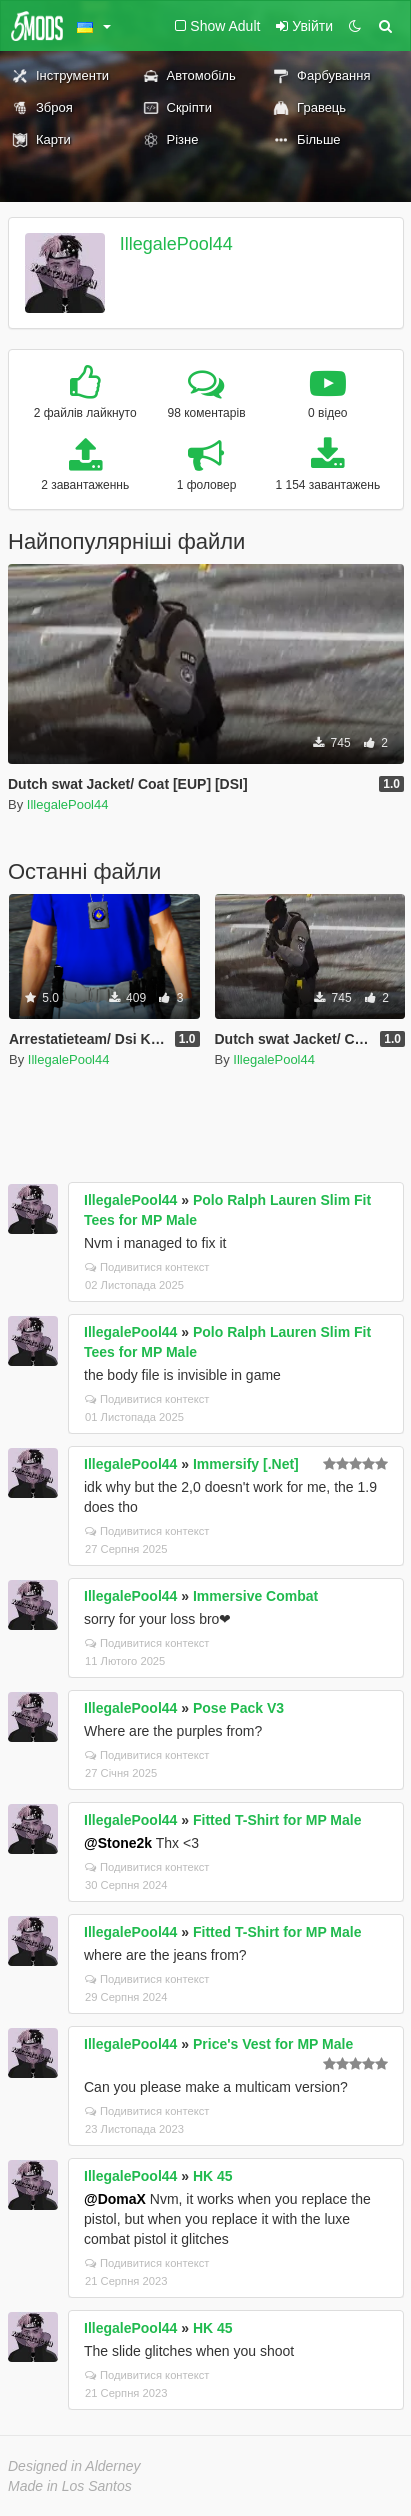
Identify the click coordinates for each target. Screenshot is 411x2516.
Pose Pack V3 (238, 1708)
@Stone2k (118, 1843)
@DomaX (115, 2199)
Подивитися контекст (147, 1267)
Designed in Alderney (74, 2466)
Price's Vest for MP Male (273, 2044)
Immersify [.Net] (246, 1464)
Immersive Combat (255, 1596)
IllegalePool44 (176, 244)
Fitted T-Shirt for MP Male (277, 1820)
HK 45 (213, 2176)
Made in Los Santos (70, 2486)
